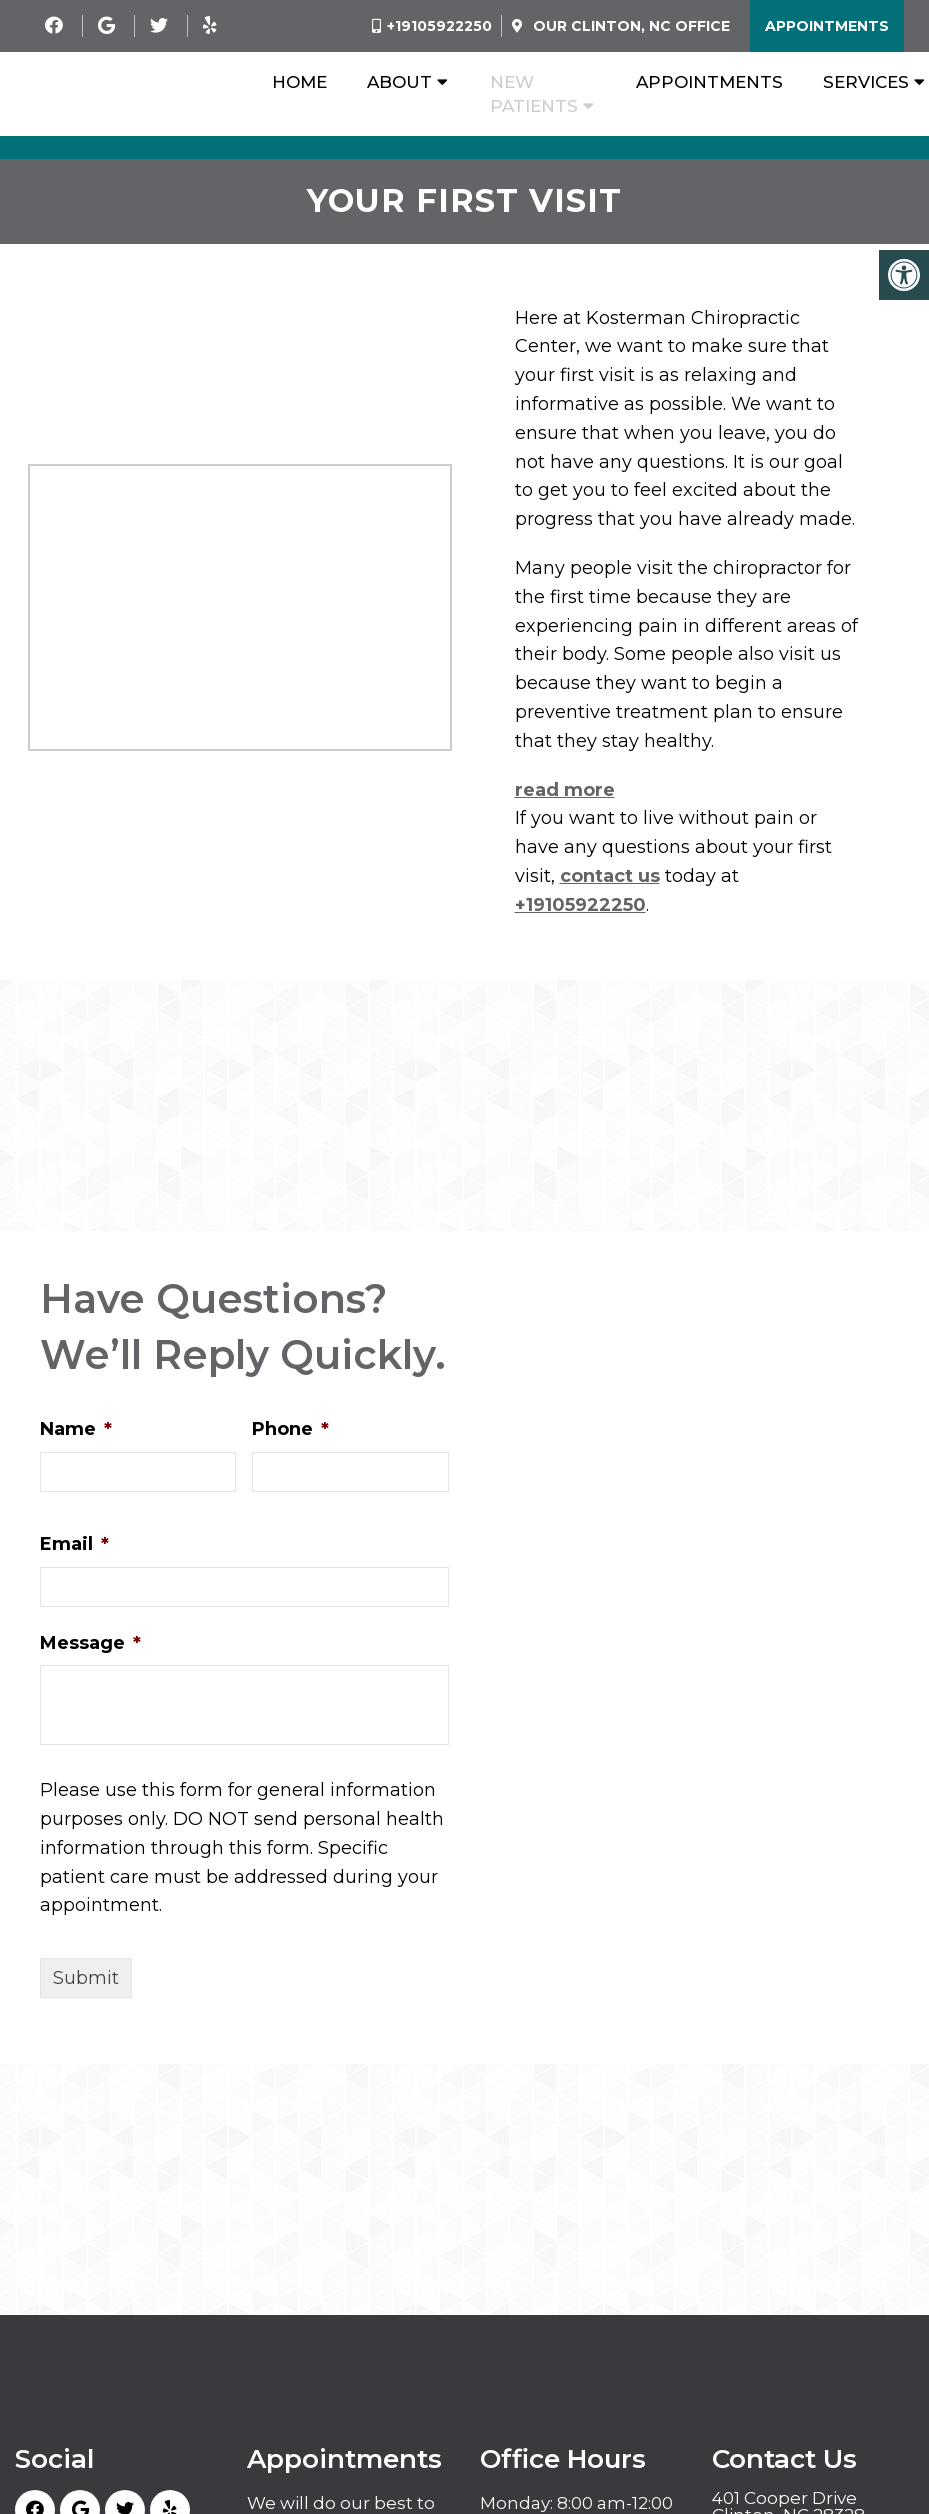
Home (299, 82)
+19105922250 (439, 26)
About (399, 82)
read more (565, 790)
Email (74, 1544)
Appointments (827, 26)
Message (90, 1643)
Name (76, 1429)
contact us (610, 876)
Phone (290, 1429)
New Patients (534, 94)
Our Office (629, 26)
